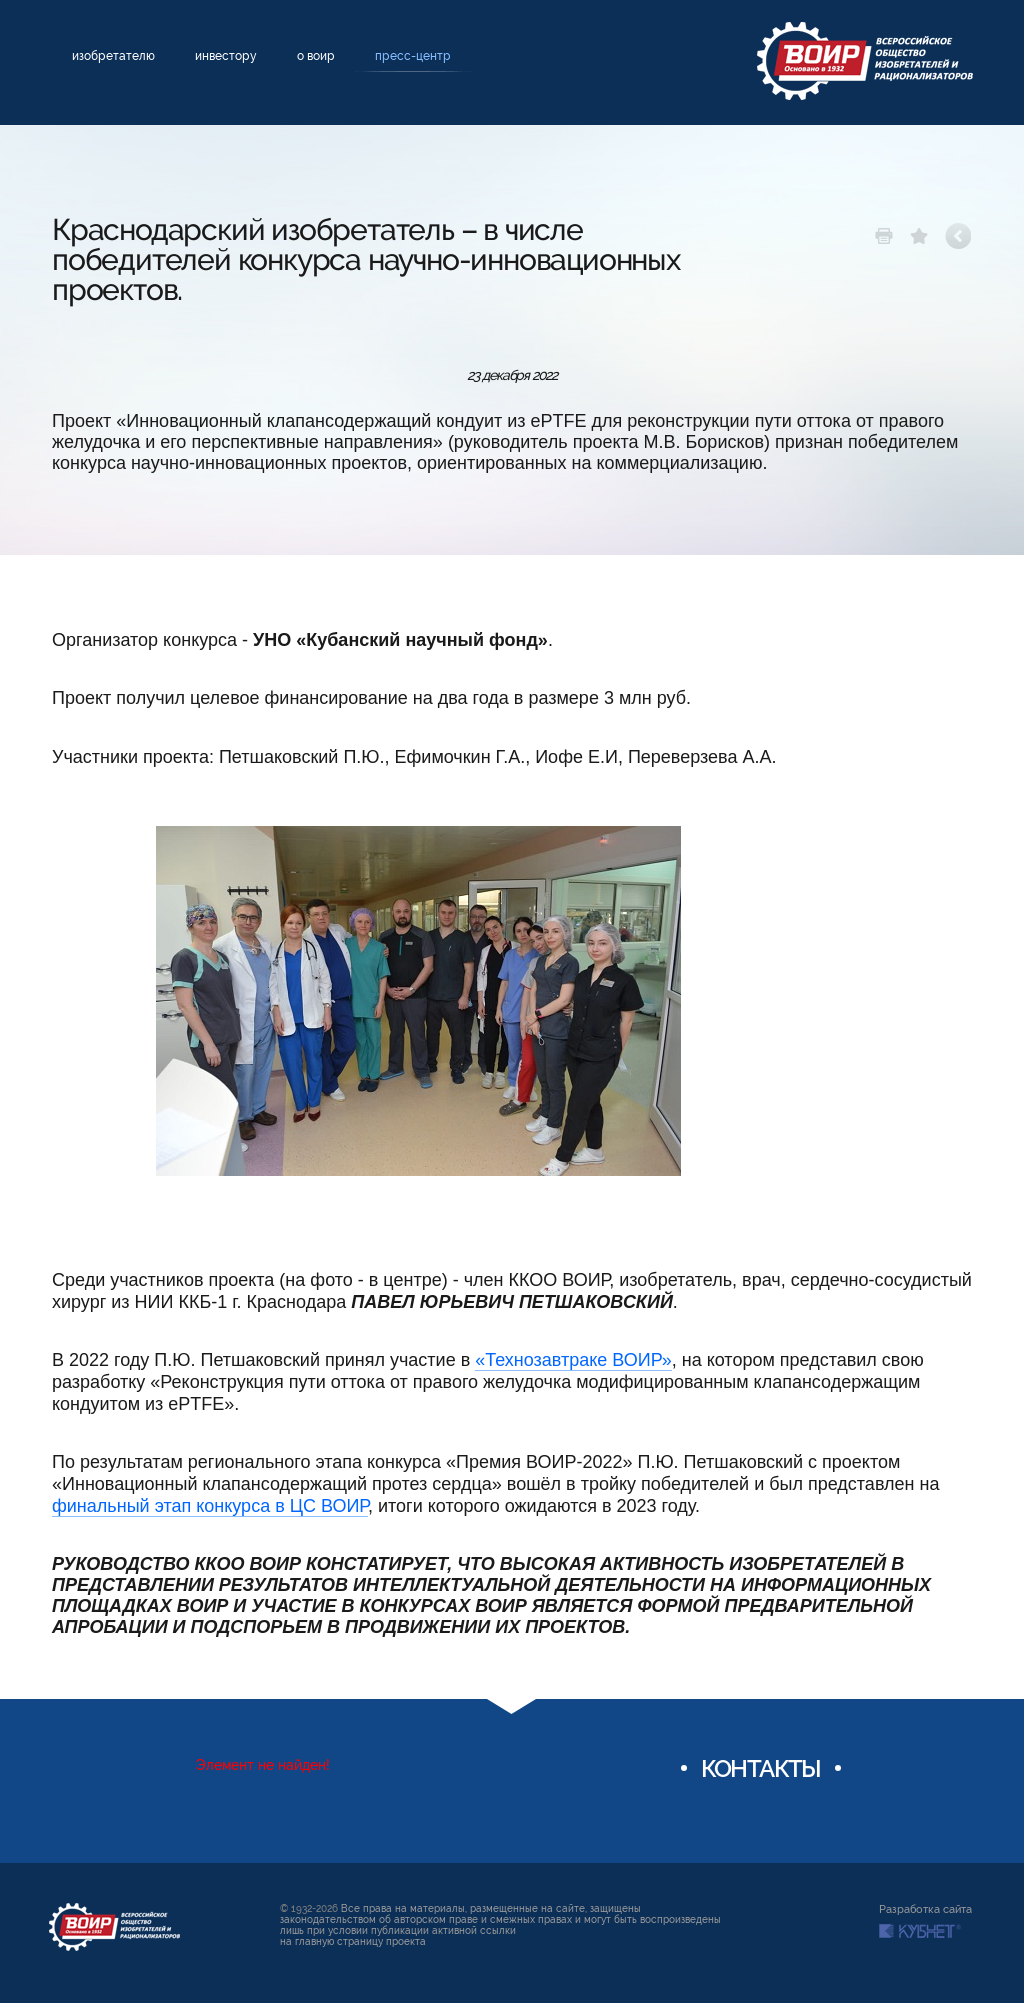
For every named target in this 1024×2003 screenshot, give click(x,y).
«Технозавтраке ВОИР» (573, 1360)
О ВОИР (316, 56)
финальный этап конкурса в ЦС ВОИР (210, 1506)
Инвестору (226, 56)
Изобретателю (113, 56)
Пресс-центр (413, 56)
